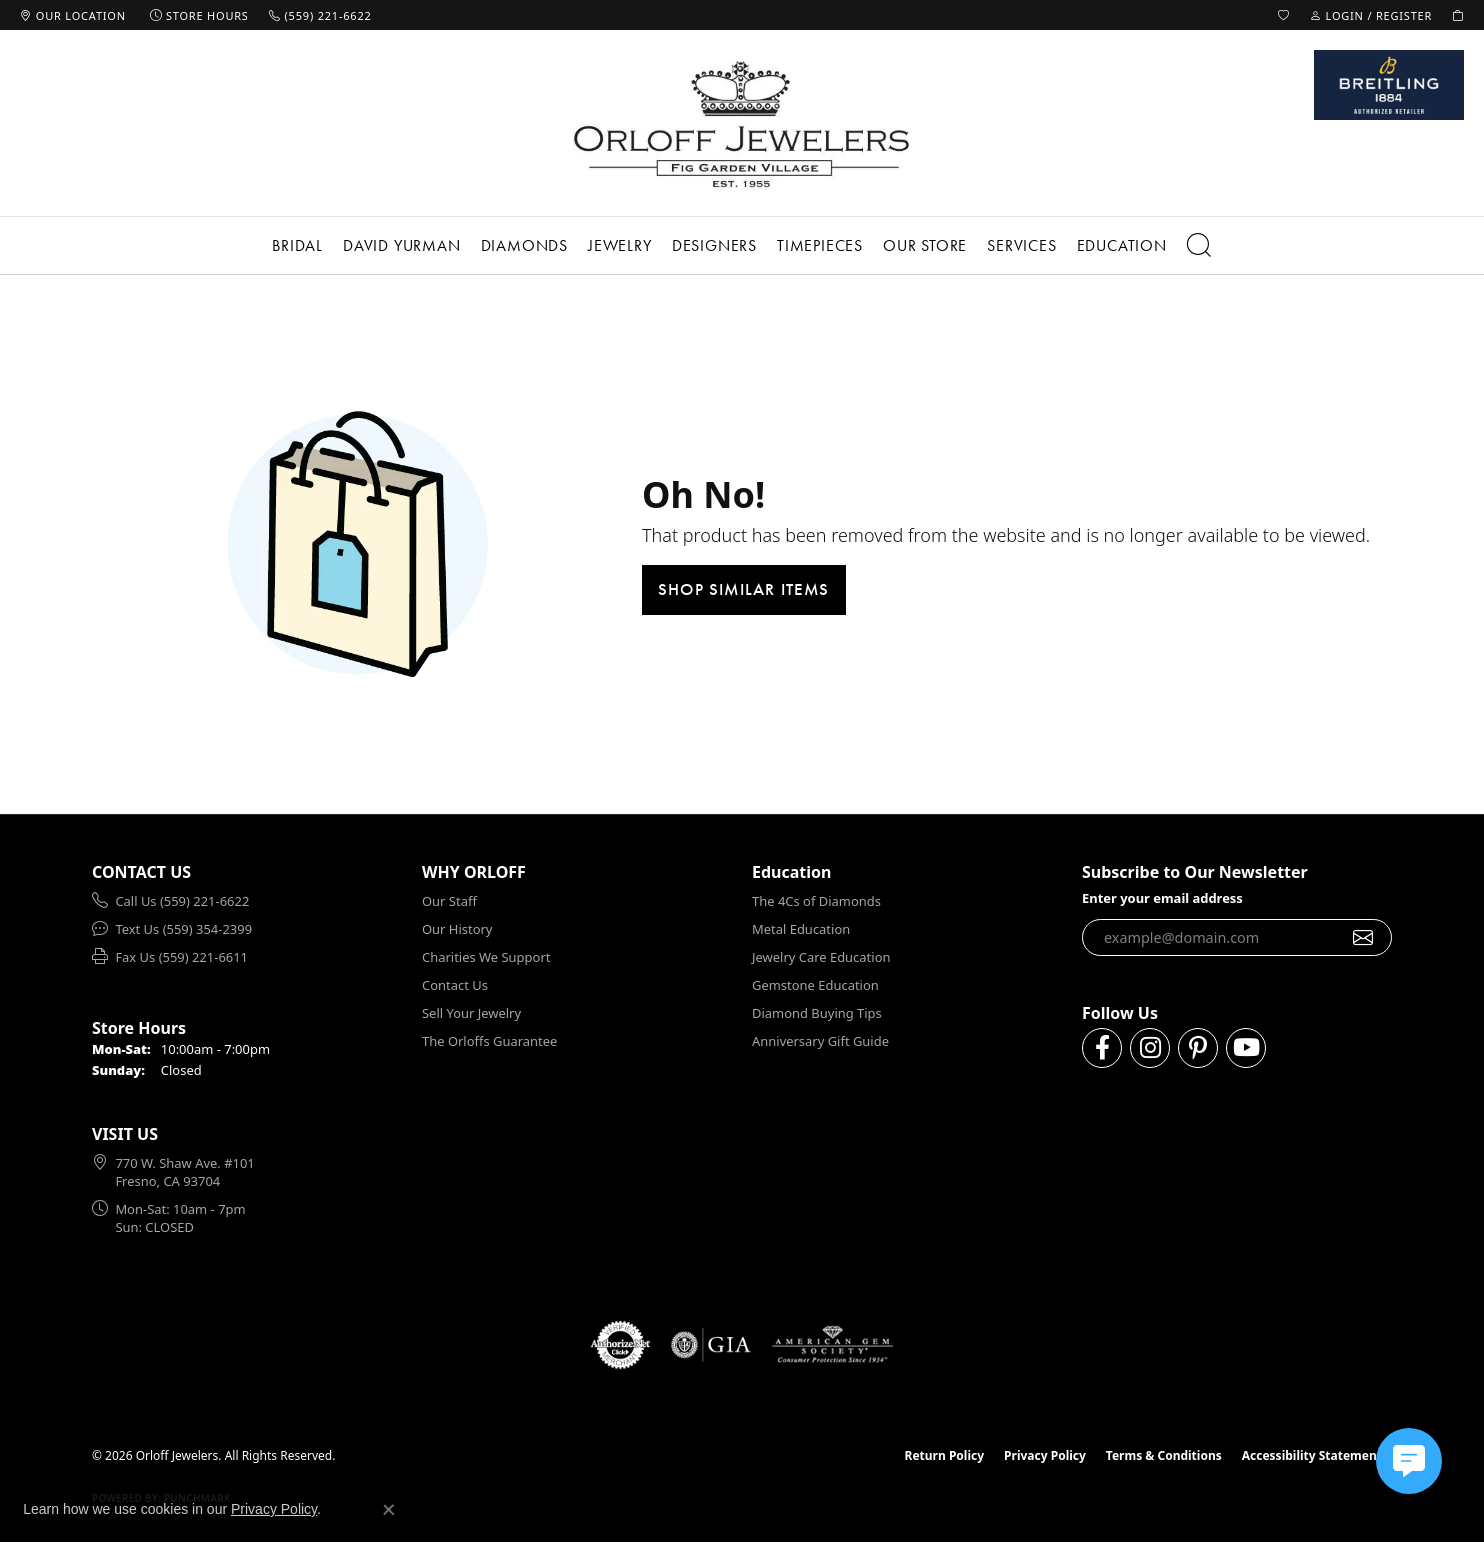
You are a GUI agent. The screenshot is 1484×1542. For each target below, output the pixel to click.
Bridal (297, 245)
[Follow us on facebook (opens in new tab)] (1102, 1048)
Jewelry (620, 245)
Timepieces (820, 245)
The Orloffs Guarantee (489, 1041)
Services (1021, 245)
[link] (73, 15)
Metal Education (801, 929)
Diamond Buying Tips (817, 1013)
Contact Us (455, 985)
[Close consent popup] (389, 1510)
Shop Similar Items (744, 589)
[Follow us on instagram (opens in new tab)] (1150, 1048)
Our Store (925, 245)
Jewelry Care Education (821, 957)
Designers (714, 245)
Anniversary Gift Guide (820, 1041)
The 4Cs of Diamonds (816, 901)
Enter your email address (1162, 898)
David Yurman (402, 245)
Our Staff (449, 901)
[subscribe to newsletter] (1363, 938)
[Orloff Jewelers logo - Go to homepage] (742, 123)
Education (1122, 245)
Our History (457, 929)
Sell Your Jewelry (471, 1013)
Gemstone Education (815, 985)
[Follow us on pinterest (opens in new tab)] (1198, 1048)
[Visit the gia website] (711, 1345)
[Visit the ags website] (832, 1345)
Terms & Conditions (1164, 1455)
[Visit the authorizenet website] (621, 1345)
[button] (1284, 15)
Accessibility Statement (1312, 1455)
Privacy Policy (1045, 1455)
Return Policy (945, 1455)
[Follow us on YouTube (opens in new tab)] (1246, 1048)
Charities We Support (486, 957)
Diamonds (524, 245)
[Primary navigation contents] (742, 245)
